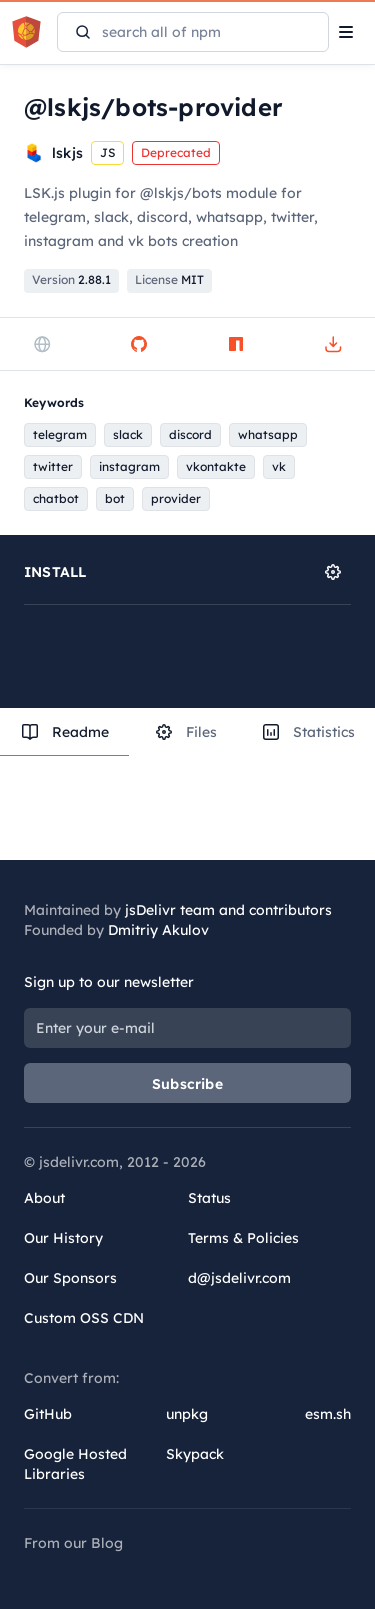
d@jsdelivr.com (239, 1278)
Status (209, 1198)
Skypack (195, 1454)
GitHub (48, 1414)
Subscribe (187, 1084)
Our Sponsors (70, 1278)
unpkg (187, 1414)
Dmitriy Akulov (158, 930)
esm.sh (328, 1414)
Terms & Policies (243, 1238)
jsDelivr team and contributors (228, 910)
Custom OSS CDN (84, 1318)
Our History (63, 1238)
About (44, 1198)
